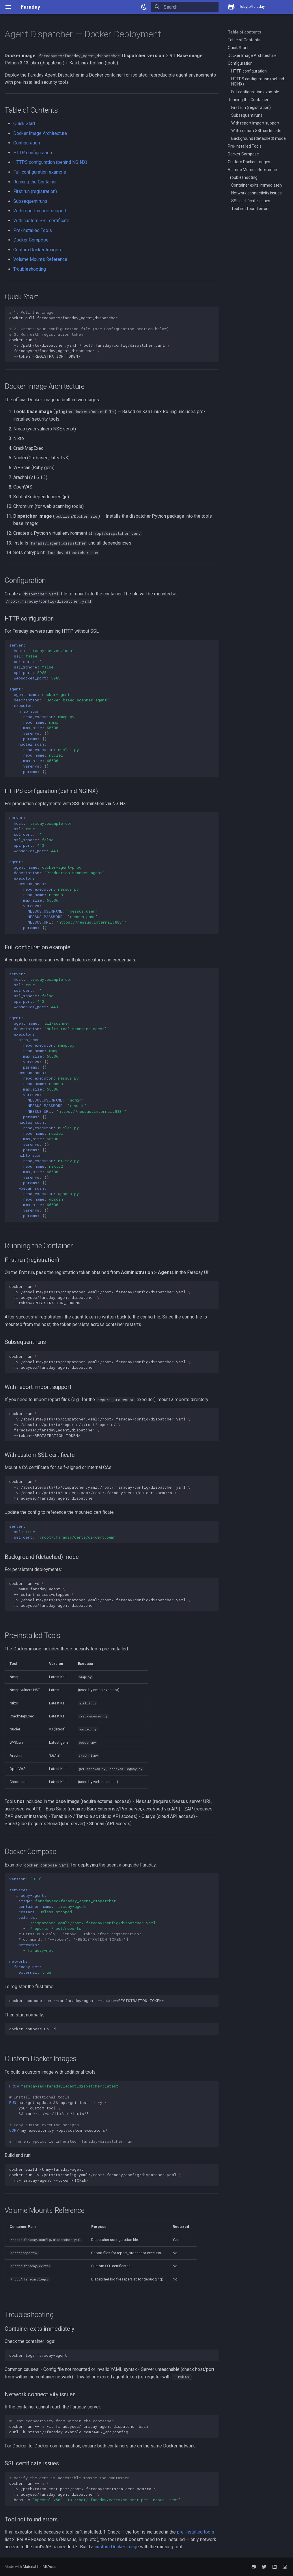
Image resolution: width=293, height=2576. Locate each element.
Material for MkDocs (39, 2566)
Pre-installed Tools (32, 230)
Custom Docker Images (37, 249)
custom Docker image (117, 2546)
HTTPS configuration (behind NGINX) (50, 162)
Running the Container (35, 182)
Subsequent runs (30, 201)
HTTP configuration (32, 152)
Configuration (26, 143)
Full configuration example (39, 172)
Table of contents (244, 32)
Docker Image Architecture (40, 133)
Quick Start (24, 123)
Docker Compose (30, 240)
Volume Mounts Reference (40, 259)
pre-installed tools (195, 2532)
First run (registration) (35, 191)
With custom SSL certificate (41, 220)
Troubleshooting (29, 269)
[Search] (185, 7)
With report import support (39, 210)
